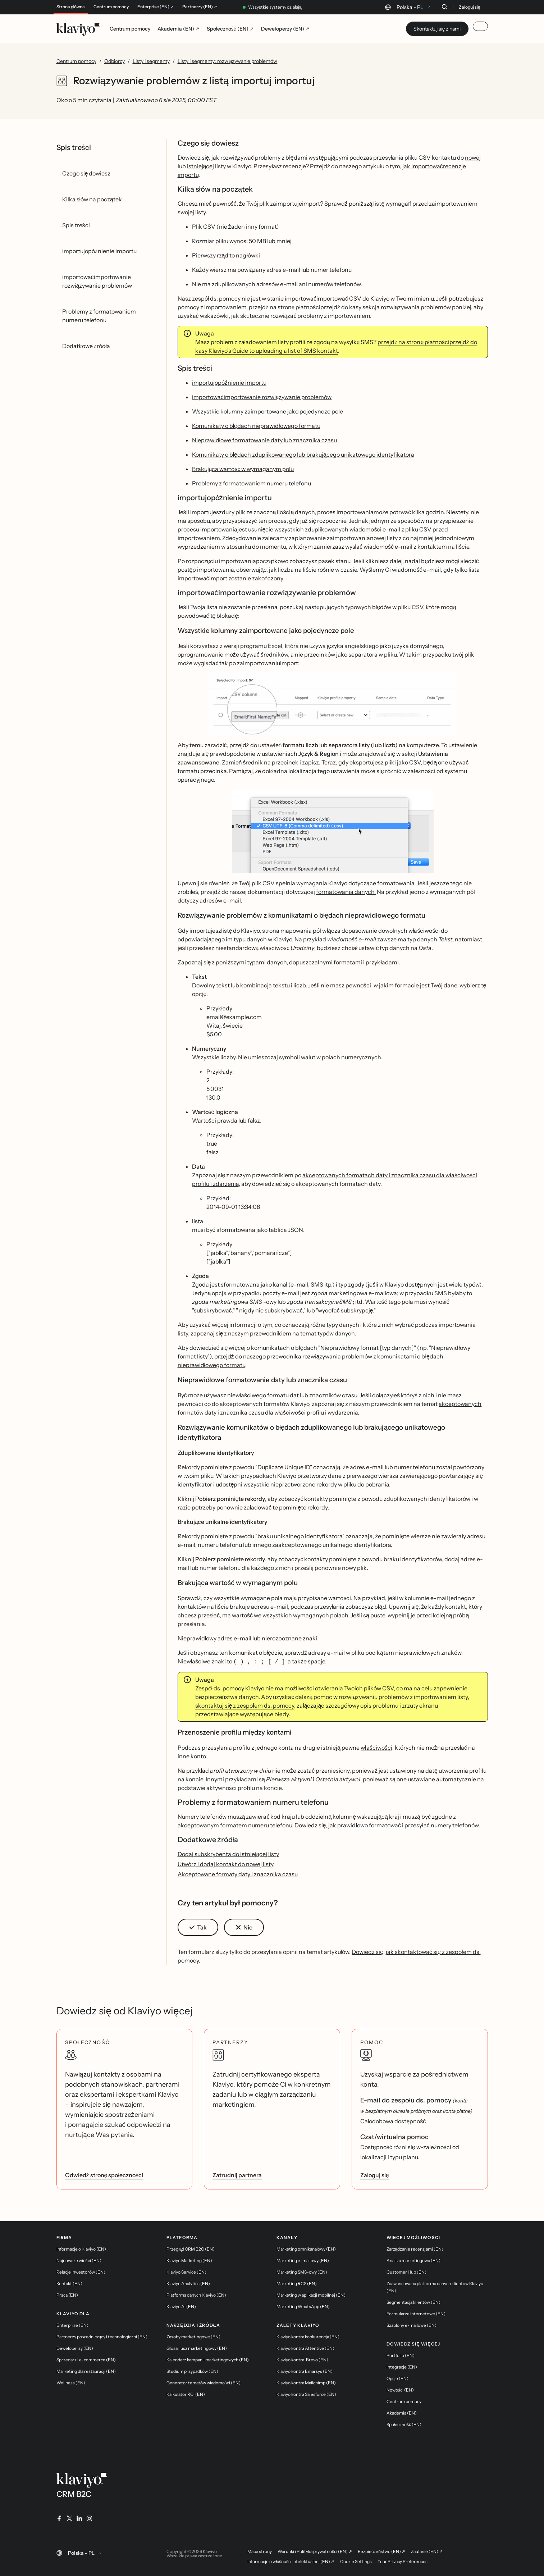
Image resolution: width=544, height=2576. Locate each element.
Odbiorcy (114, 61)
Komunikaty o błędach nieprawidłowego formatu (256, 425)
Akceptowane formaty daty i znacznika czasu (238, 1873)
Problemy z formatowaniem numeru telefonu (251, 483)
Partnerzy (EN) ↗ (199, 7)
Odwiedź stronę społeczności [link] (104, 2174)
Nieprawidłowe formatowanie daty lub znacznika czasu (264, 440)
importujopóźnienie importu (229, 382)
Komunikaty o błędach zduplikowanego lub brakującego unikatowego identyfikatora (303, 454)
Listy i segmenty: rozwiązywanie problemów (228, 61)
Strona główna (70, 7)
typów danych (336, 1333)
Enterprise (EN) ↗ (155, 7)
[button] (332, 707)
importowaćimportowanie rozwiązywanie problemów (262, 397)
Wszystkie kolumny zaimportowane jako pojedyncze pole (267, 411)
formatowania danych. (346, 891)
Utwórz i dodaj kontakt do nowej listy (226, 1863)
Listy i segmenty (151, 61)
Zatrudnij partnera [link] (237, 2174)
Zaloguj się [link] (374, 2174)
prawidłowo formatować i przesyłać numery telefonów (407, 1824)
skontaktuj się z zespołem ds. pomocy (244, 1704)
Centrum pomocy (111, 7)
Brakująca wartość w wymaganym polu (243, 468)
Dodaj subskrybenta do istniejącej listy (228, 1853)
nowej (473, 157)
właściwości (376, 1746)
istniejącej (200, 166)
